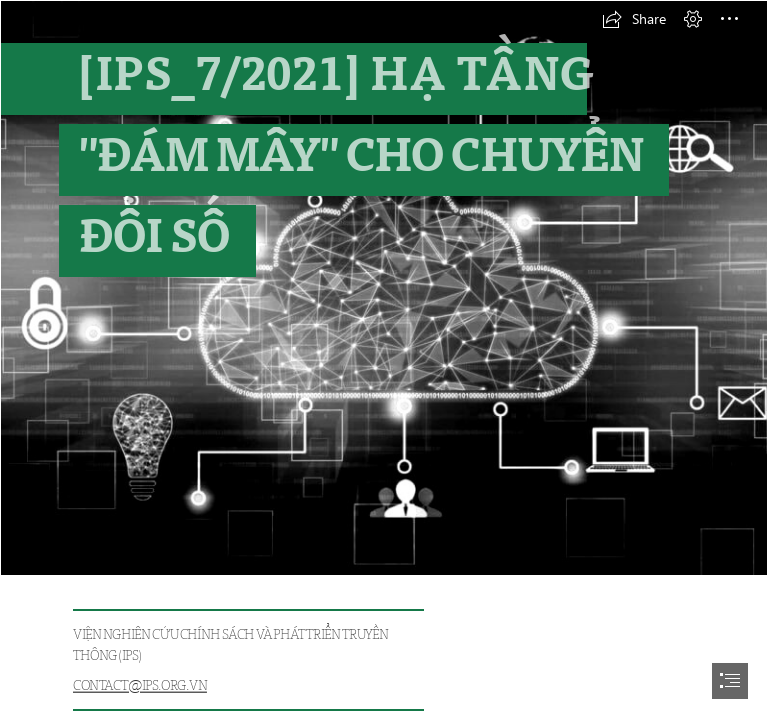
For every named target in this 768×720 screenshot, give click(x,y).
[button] (634, 19)
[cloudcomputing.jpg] (384, 288)
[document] (384, 360)
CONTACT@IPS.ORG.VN (140, 685)
